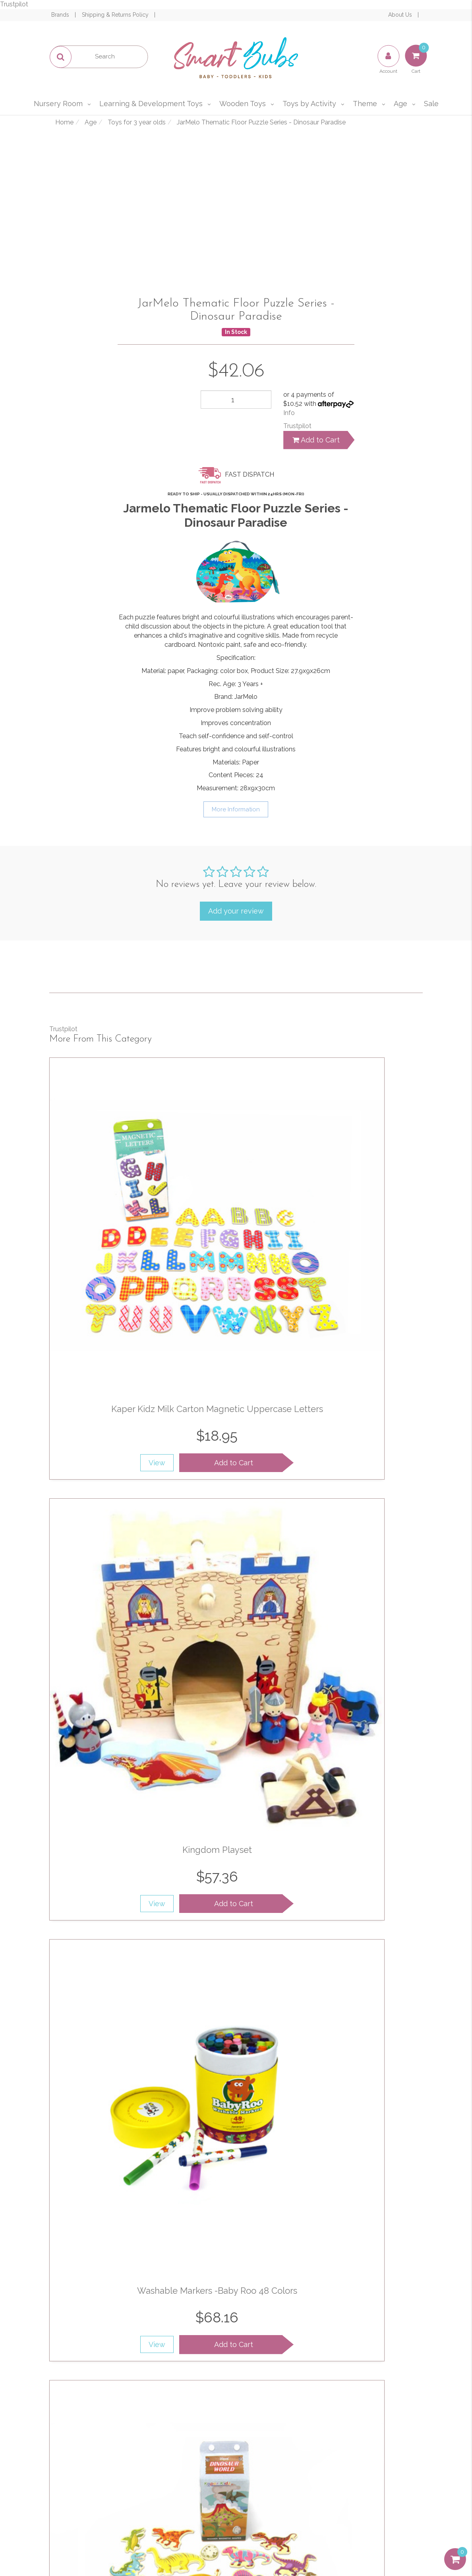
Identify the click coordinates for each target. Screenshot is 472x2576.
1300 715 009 (399, 2412)
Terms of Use (280, 2416)
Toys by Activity (309, 103)
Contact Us (186, 2451)
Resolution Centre (93, 2451)
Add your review (236, 911)
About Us (401, 15)
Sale (431, 103)
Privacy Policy (357, 2330)
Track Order (93, 2434)
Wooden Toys (242, 103)
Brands (61, 15)
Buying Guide (93, 2468)
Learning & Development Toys (151, 103)
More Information (236, 809)
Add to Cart (316, 440)
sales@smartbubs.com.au (376, 2432)
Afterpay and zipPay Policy (279, 2472)
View (106, 1308)
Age (400, 103)
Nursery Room (58, 103)
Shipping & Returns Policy (116, 15)
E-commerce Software (365, 2540)
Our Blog (186, 2434)
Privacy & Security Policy (280, 2434)
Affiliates (186, 2468)
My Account (93, 2416)
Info (289, 413)
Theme (365, 103)
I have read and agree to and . (330, 2325)
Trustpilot (14, 4)
